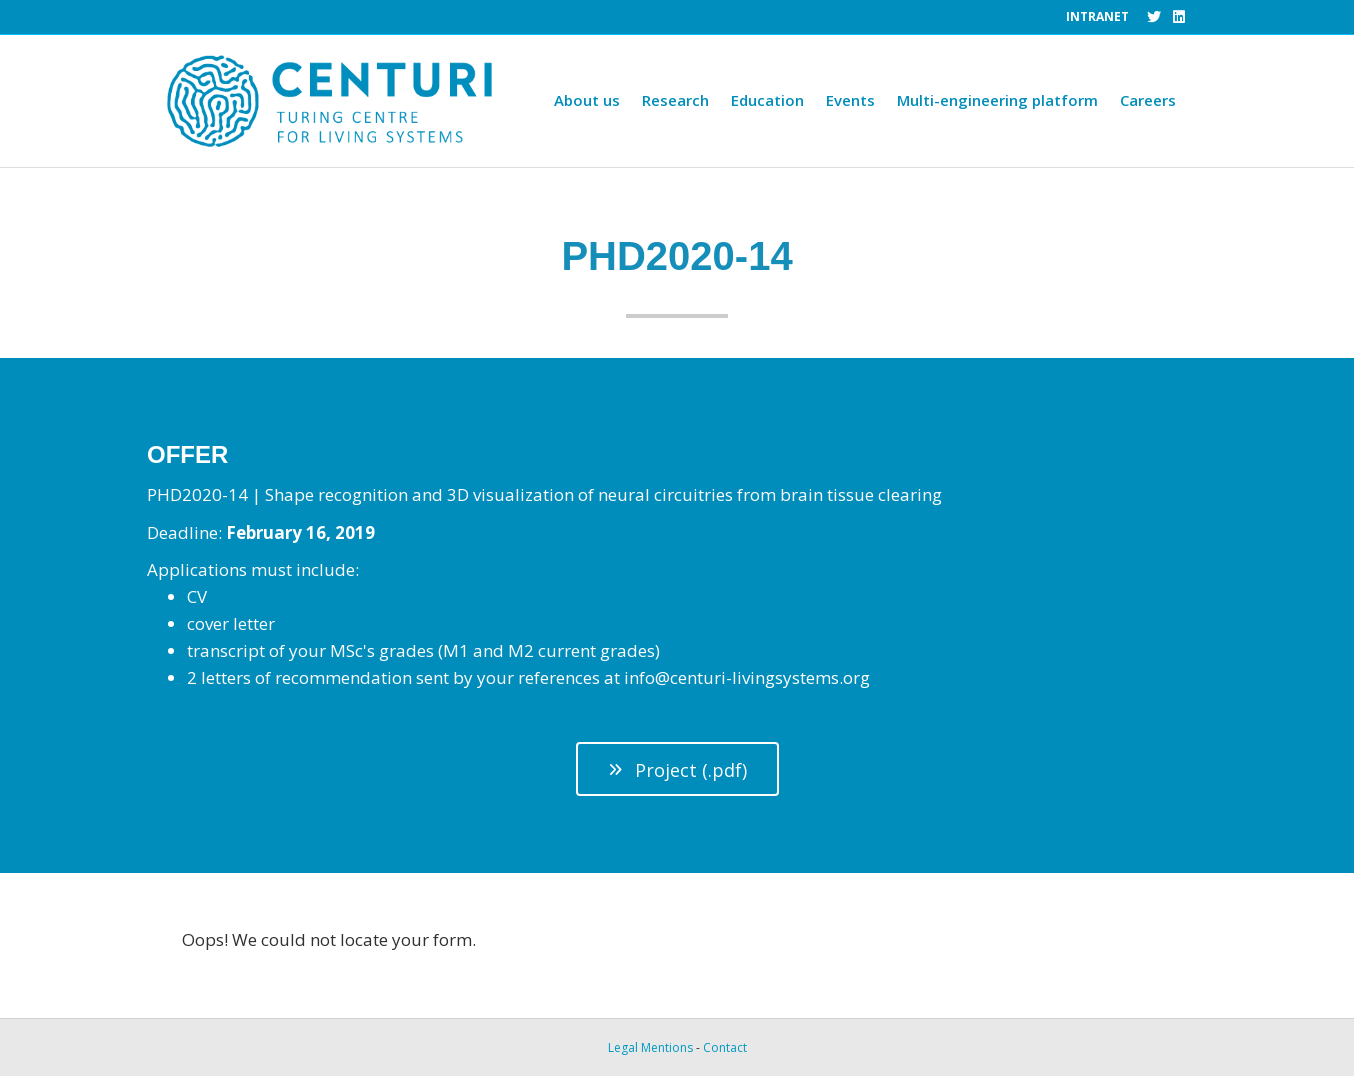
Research (675, 100)
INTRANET (1097, 16)
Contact (725, 1047)
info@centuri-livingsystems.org (747, 677)
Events (850, 100)
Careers (1148, 100)
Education (767, 100)
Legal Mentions (650, 1047)
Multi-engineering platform (997, 100)
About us (587, 100)
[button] (677, 769)
